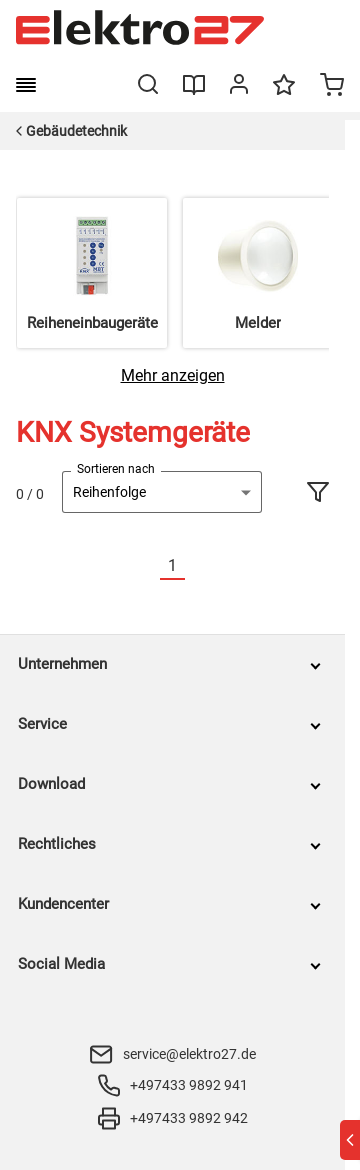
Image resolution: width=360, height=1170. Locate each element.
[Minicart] (332, 87)
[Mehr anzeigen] (173, 375)
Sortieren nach (116, 469)
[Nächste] (197, 566)
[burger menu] (26, 85)
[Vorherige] (148, 566)
